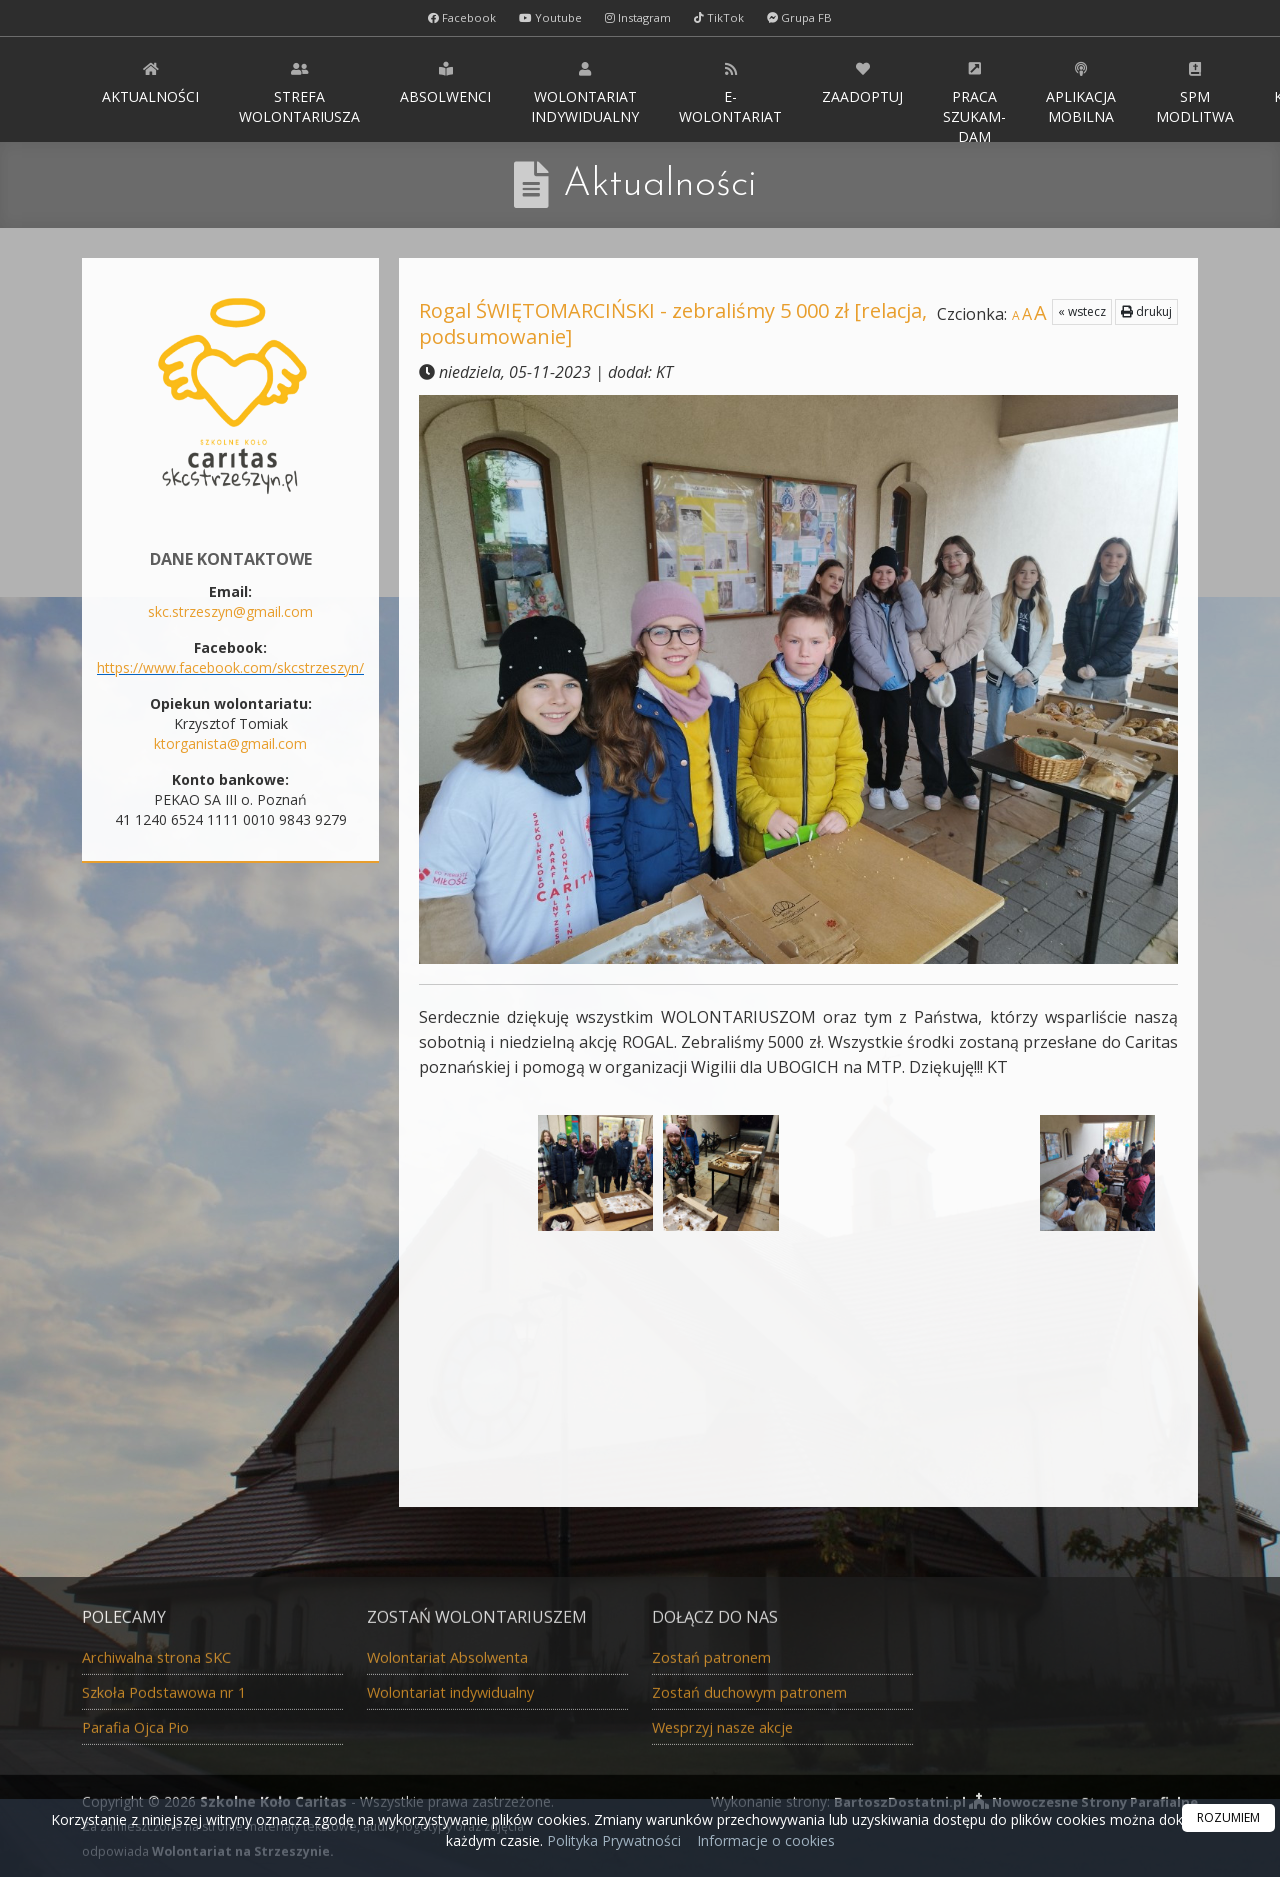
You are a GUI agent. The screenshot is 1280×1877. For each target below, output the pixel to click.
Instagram (638, 17)
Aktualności (150, 82)
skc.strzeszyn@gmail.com (230, 611)
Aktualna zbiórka (230, 1266)
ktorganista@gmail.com (230, 743)
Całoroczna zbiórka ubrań (230, 1304)
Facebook (456, 17)
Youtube (547, 17)
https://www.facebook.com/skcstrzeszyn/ (230, 667)
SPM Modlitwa (1195, 92)
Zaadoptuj (862, 82)
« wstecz (1082, 311)
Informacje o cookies (766, 1840)
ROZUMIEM (1228, 1817)
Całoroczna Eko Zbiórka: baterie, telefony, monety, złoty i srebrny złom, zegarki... (230, 1363)
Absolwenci (445, 82)
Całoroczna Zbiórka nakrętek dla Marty (231, 1433)
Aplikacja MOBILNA (1081, 92)
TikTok (722, 17)
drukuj (1146, 311)
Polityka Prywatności (612, 1840)
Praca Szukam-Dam (974, 100)
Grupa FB (805, 17)
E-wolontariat (730, 92)
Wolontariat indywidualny (585, 92)
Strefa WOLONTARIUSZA (299, 92)
